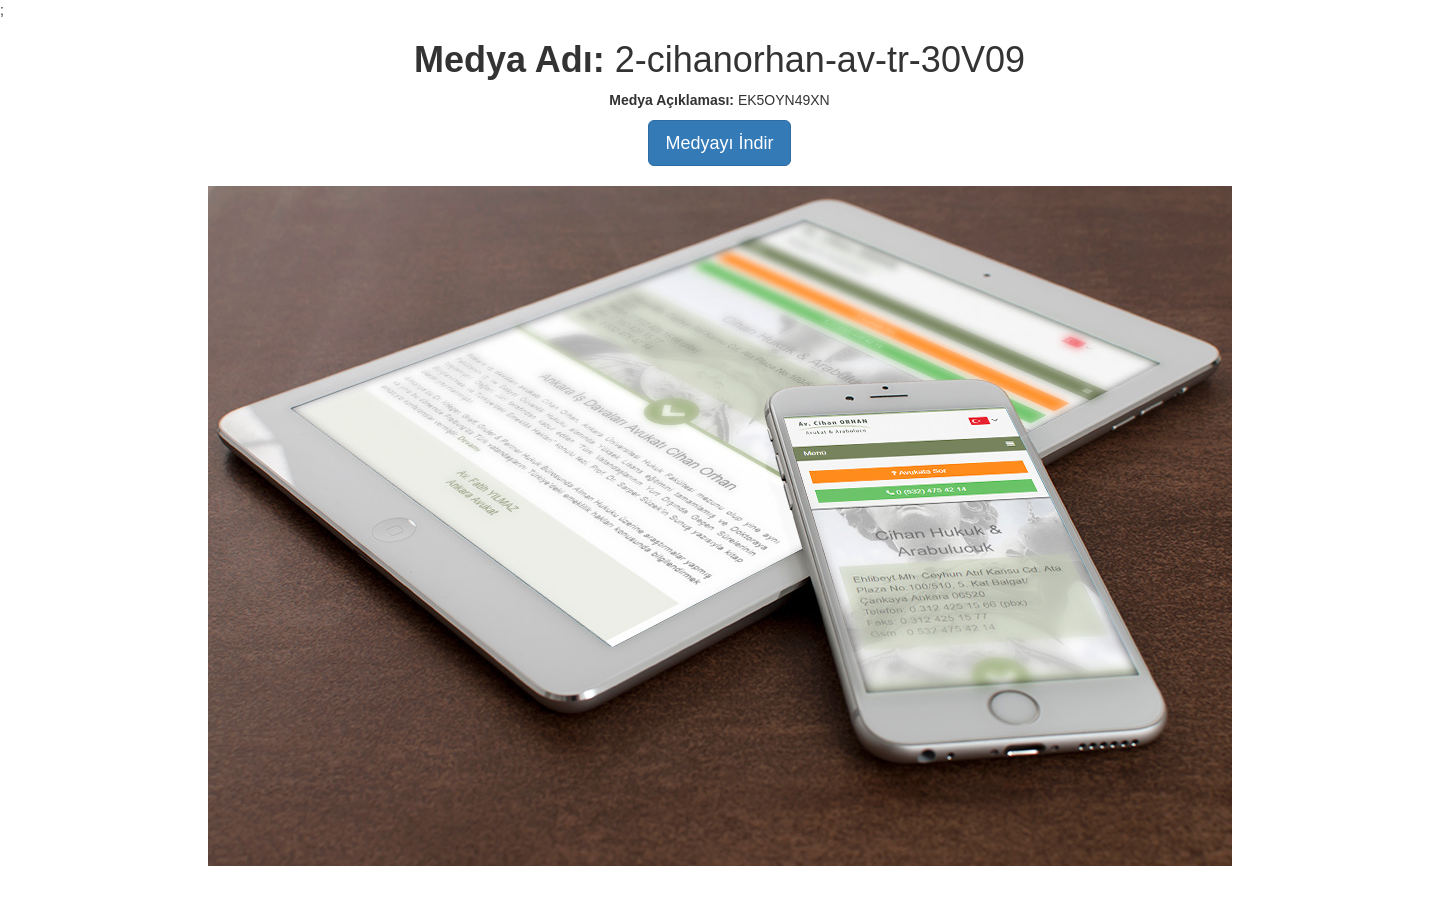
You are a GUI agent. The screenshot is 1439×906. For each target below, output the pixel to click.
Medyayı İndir (719, 143)
